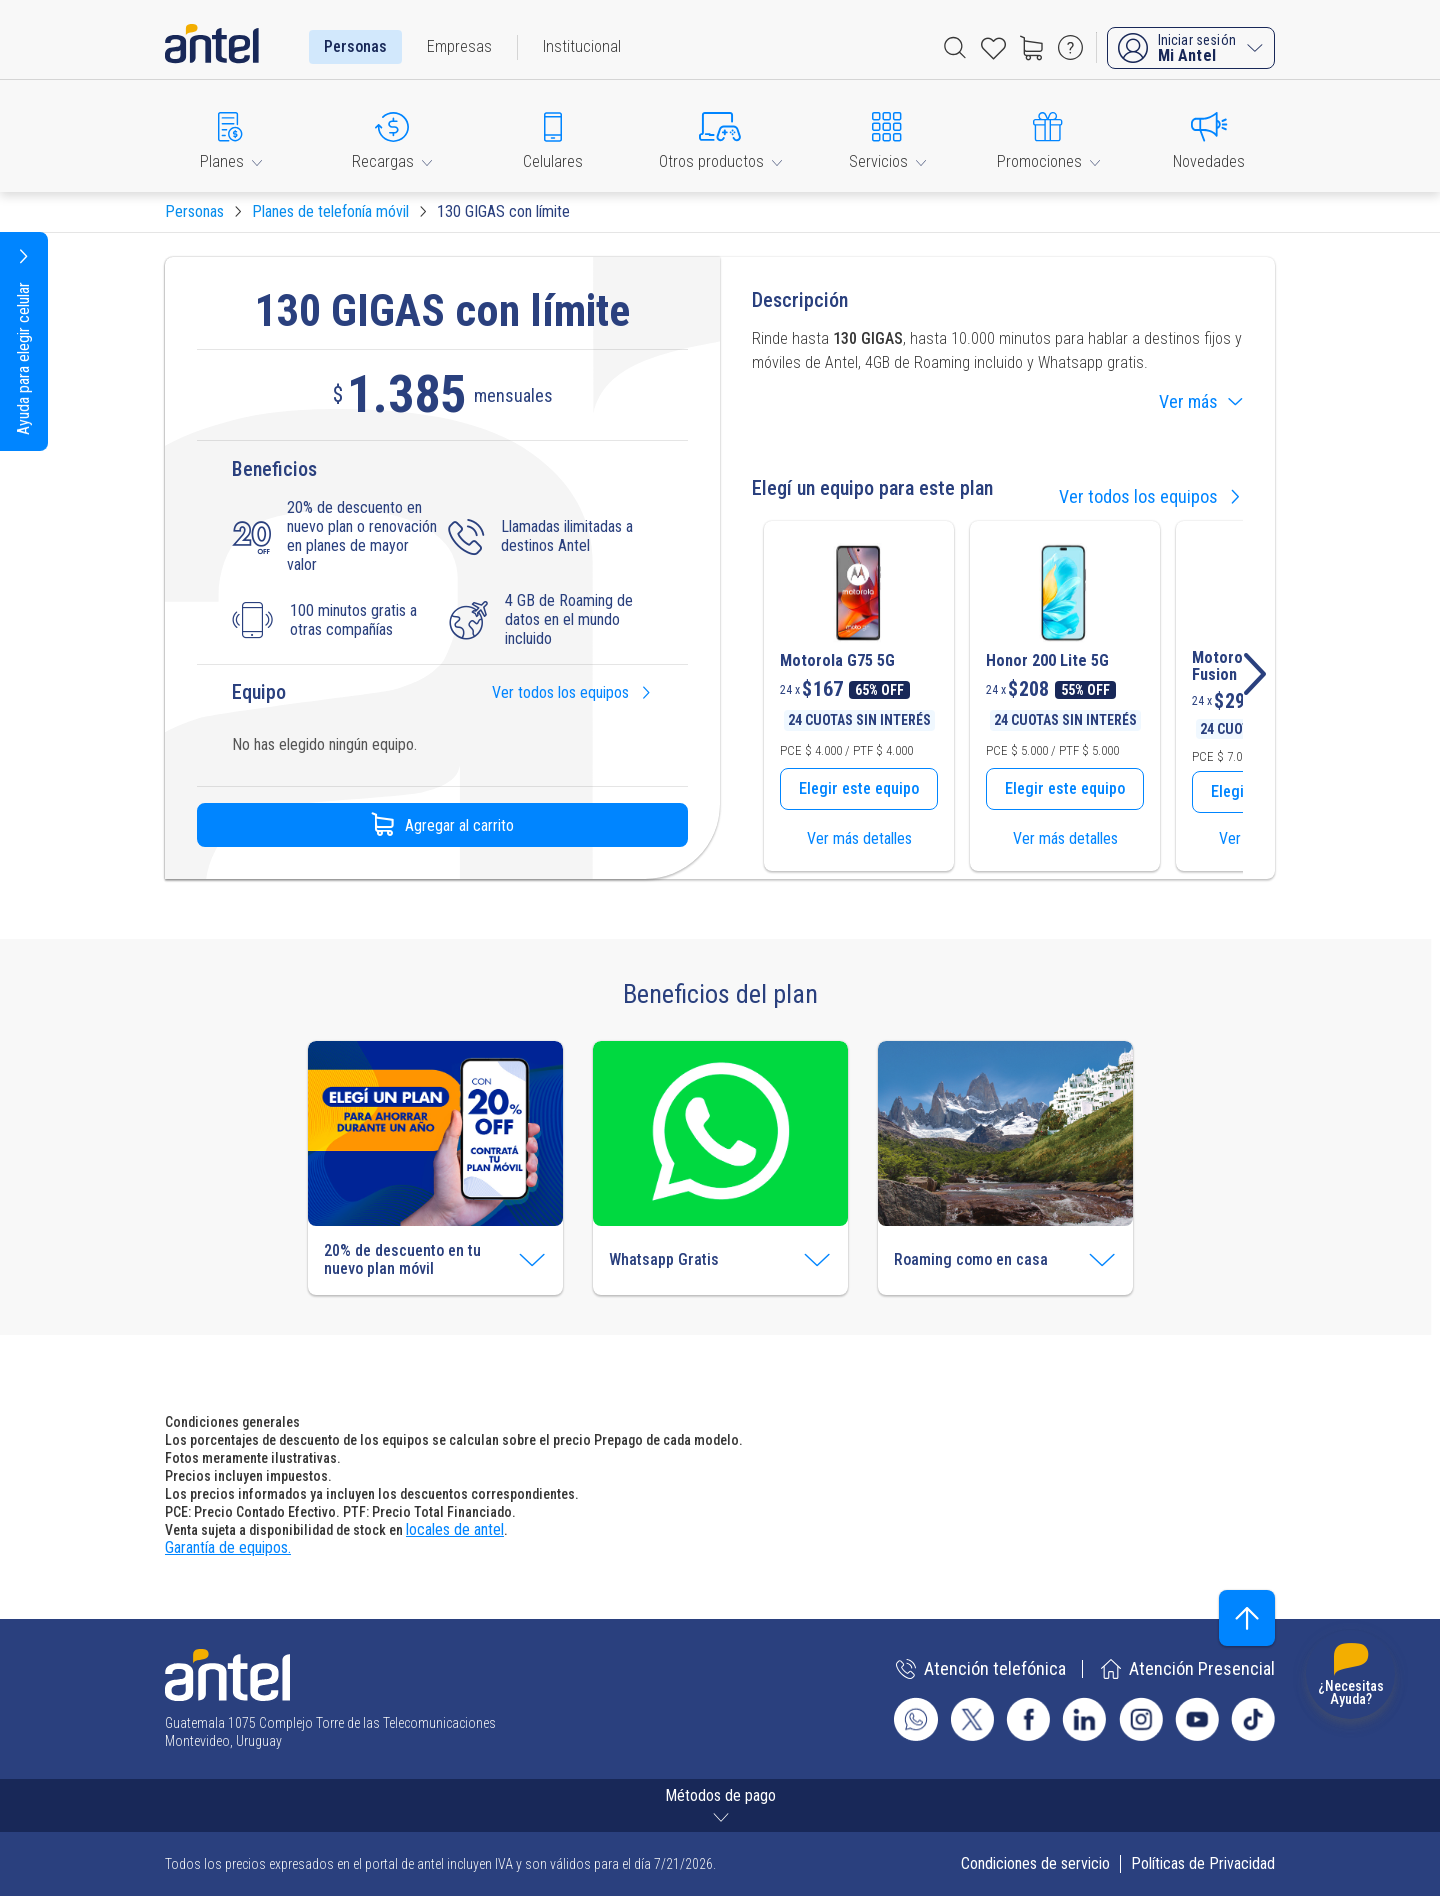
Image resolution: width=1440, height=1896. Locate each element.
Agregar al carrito (442, 825)
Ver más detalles (859, 838)
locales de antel (455, 1529)
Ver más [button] (1201, 401)
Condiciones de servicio (1035, 1863)
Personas (355, 46)
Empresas (459, 46)
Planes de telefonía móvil (330, 212)
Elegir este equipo (859, 788)
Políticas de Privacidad (1203, 1863)
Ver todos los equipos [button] (572, 693)
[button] (230, 136)
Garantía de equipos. (228, 1547)
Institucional (582, 46)
